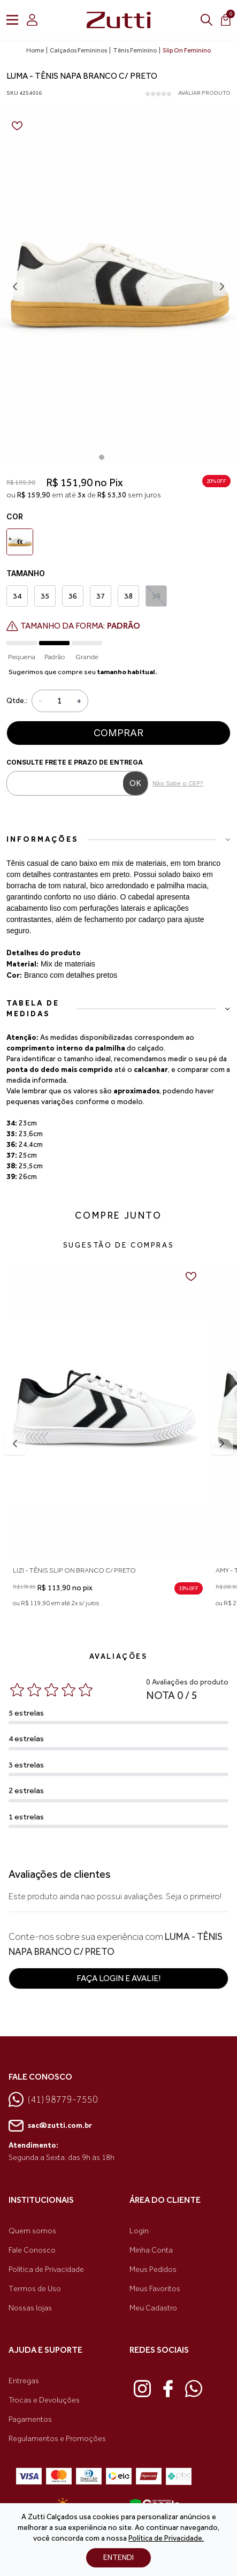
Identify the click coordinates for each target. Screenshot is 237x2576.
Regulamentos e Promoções (57, 2438)
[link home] (119, 20)
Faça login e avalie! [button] (118, 1978)
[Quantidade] (59, 701)
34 (17, 596)
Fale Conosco (32, 2250)
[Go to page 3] (118, 457)
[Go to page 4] (127, 457)
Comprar (118, 732)
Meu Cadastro (153, 2308)
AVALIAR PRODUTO (204, 92)
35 (45, 596)
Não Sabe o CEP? (177, 783)
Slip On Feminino (187, 50)
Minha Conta (151, 2250)
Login (139, 2230)
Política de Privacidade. (166, 2538)
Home (35, 50)
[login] (32, 20)
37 (100, 596)
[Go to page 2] (110, 457)
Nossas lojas (30, 2308)
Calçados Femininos (78, 50)
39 (156, 596)
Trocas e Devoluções (44, 2400)
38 (128, 596)
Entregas (24, 2380)
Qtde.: (16, 700)
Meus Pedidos (153, 2269)
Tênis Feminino (135, 50)
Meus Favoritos (154, 2288)
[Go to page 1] (101, 457)
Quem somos (32, 2230)
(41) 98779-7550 (53, 2099)
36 (72, 596)
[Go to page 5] (136, 457)
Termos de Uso (35, 2288)
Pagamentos (30, 2419)
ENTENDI (118, 2557)
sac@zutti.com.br (50, 2126)
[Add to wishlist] (17, 125)
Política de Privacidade (46, 2269)
